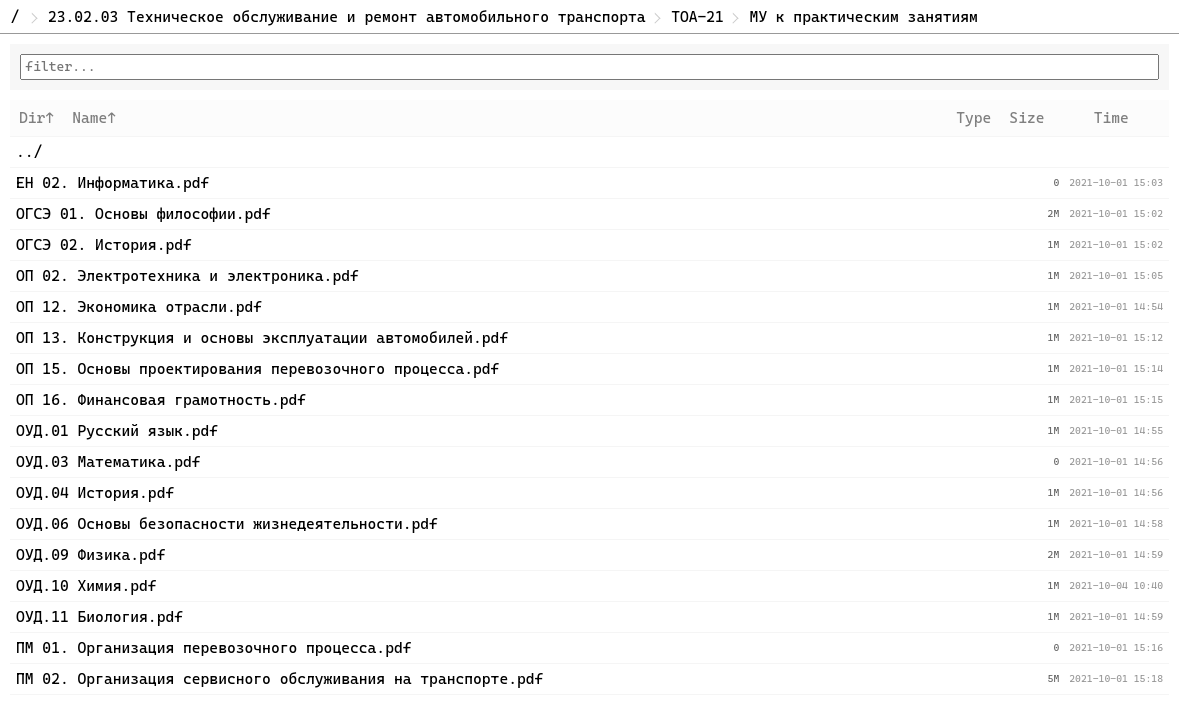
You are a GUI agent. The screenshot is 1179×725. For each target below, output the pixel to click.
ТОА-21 (697, 17)
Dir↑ (36, 118)
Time (1111, 118)
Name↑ (94, 118)
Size (1026, 118)
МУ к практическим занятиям (863, 17)
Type (973, 118)
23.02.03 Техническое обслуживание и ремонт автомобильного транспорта (347, 17)
